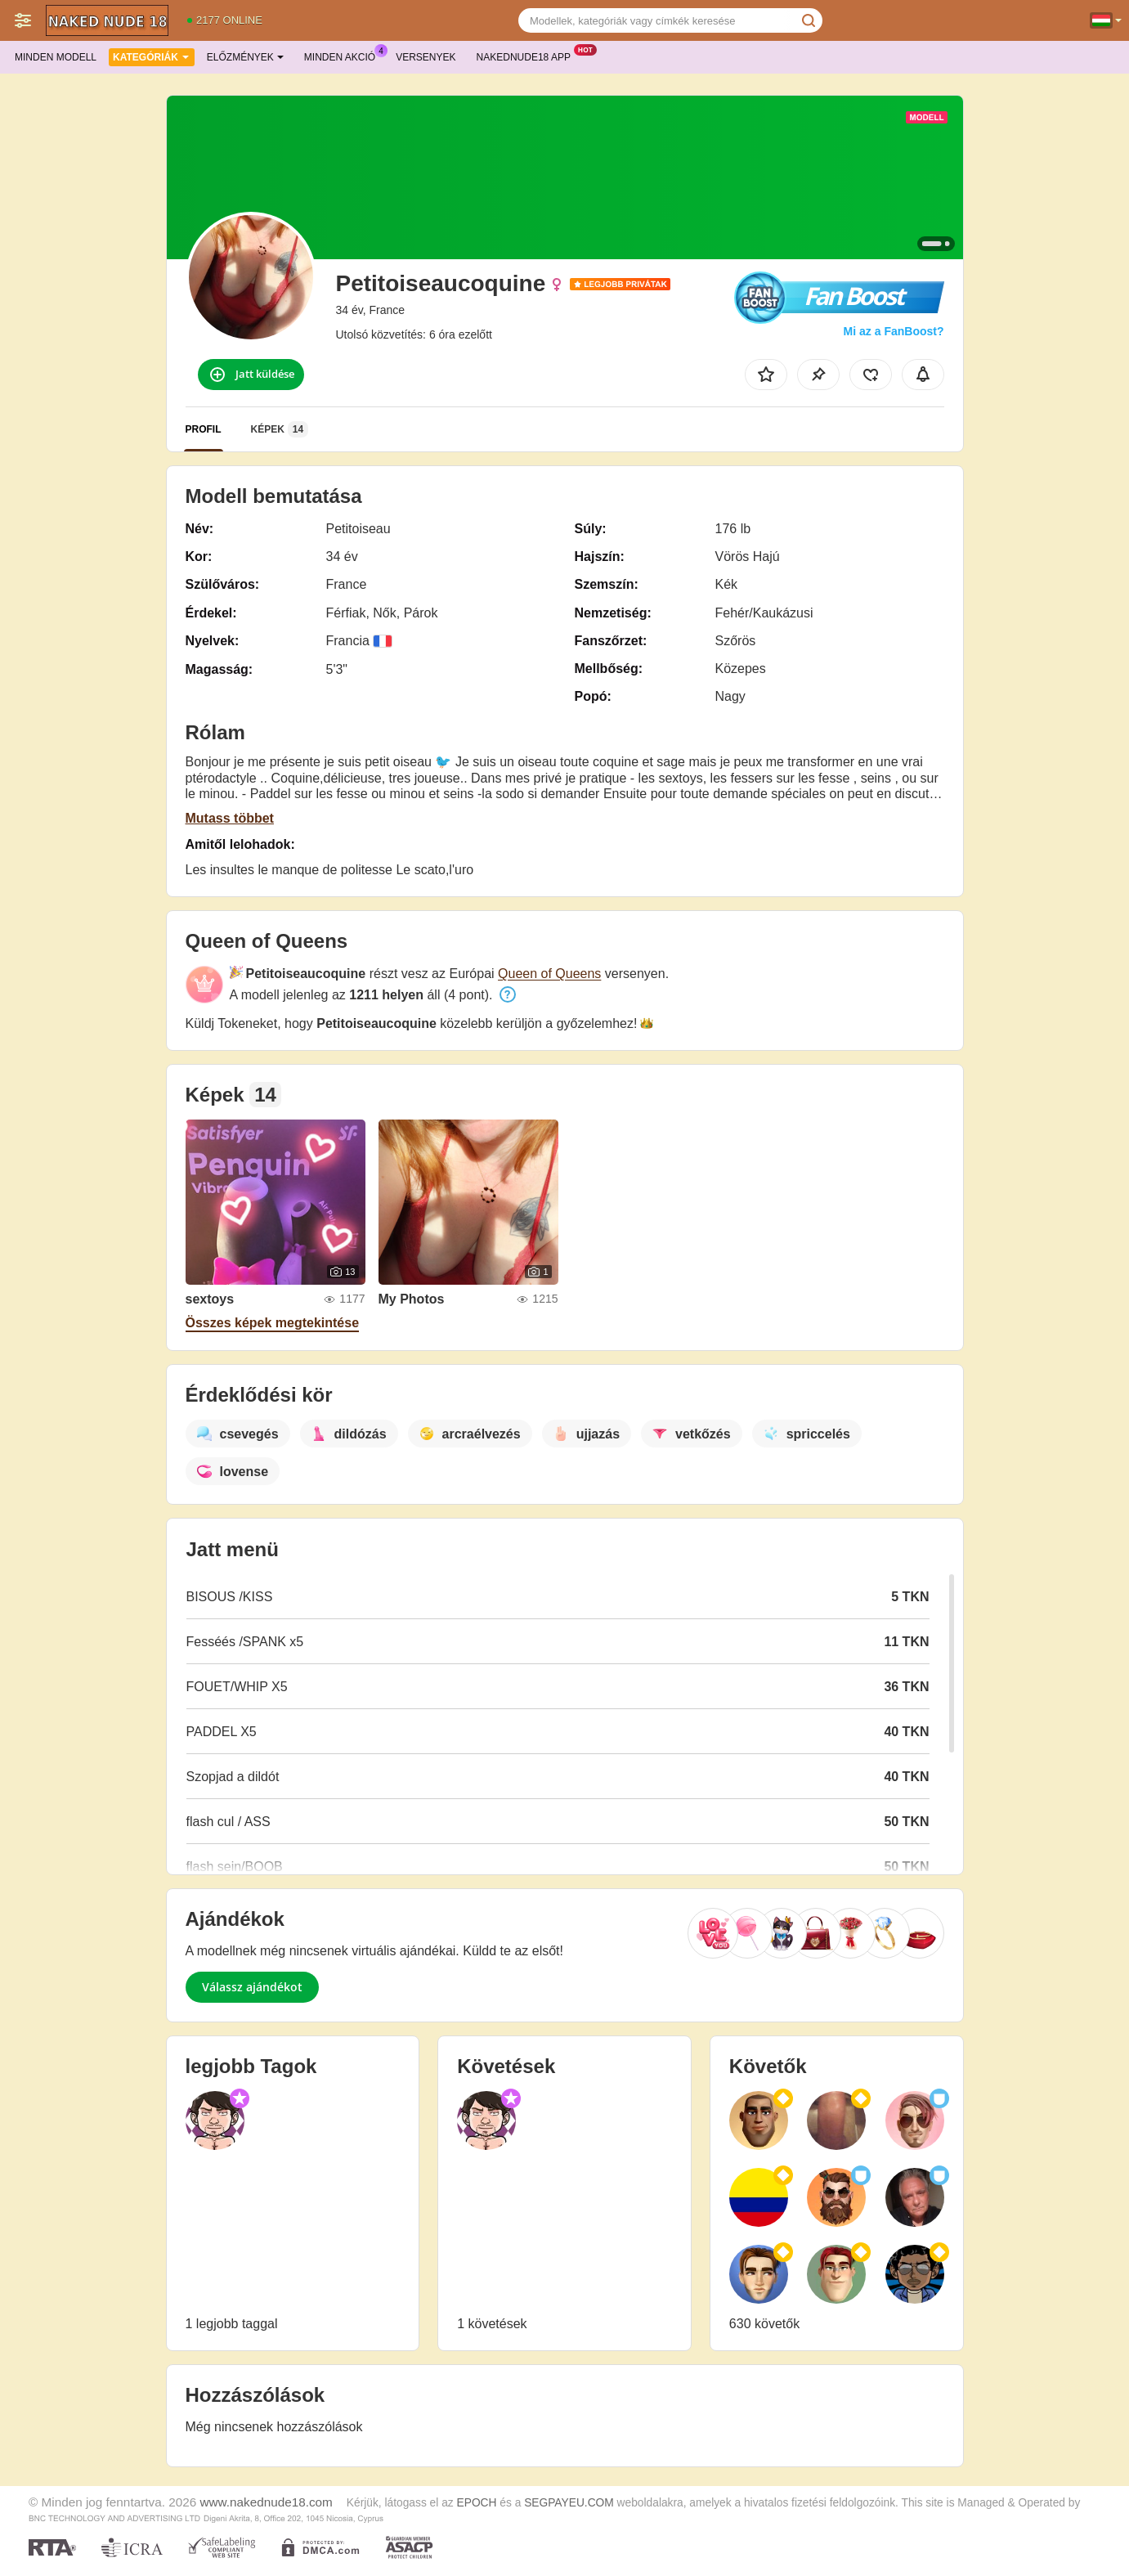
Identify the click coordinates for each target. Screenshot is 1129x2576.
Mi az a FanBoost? (894, 331)
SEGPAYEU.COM (569, 2503)
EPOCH (477, 2503)
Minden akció (343, 55)
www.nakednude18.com (265, 2502)
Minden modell (55, 57)
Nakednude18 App (528, 55)
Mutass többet (230, 818)
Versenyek (425, 57)
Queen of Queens (549, 974)
